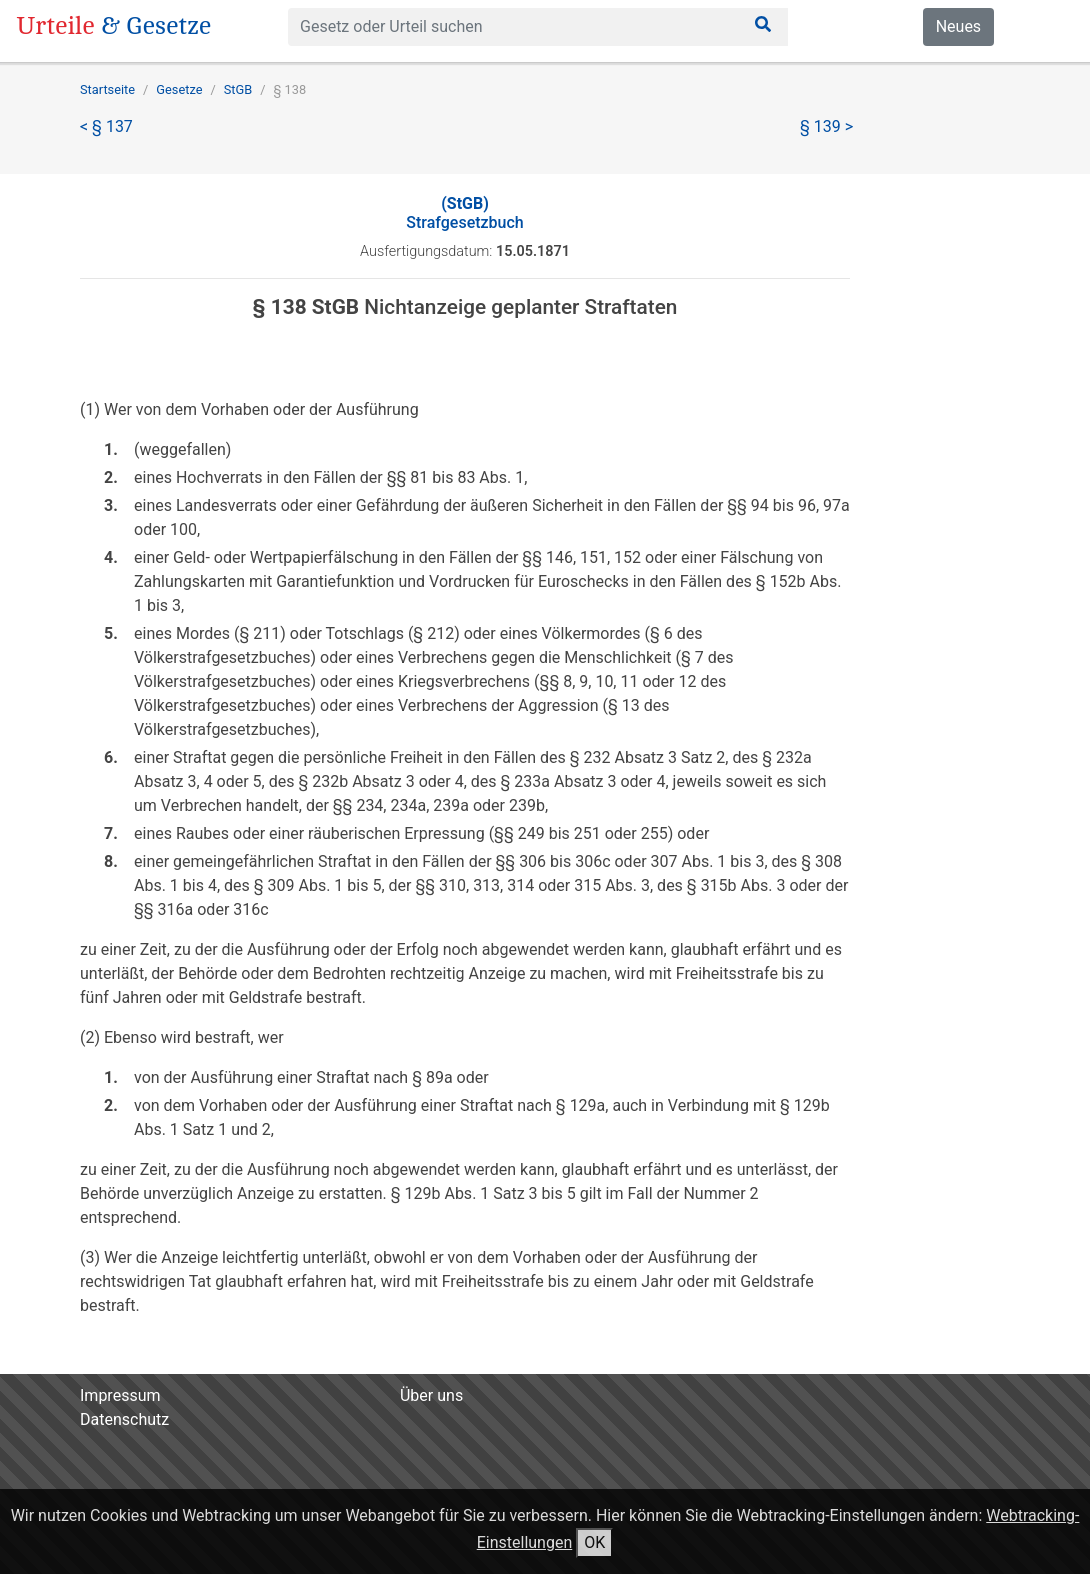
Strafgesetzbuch (464, 213)
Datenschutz (124, 1419)
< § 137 (106, 126)
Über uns (431, 1395)
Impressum (120, 1395)
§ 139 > (826, 126)
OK (594, 1542)
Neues (958, 26)
